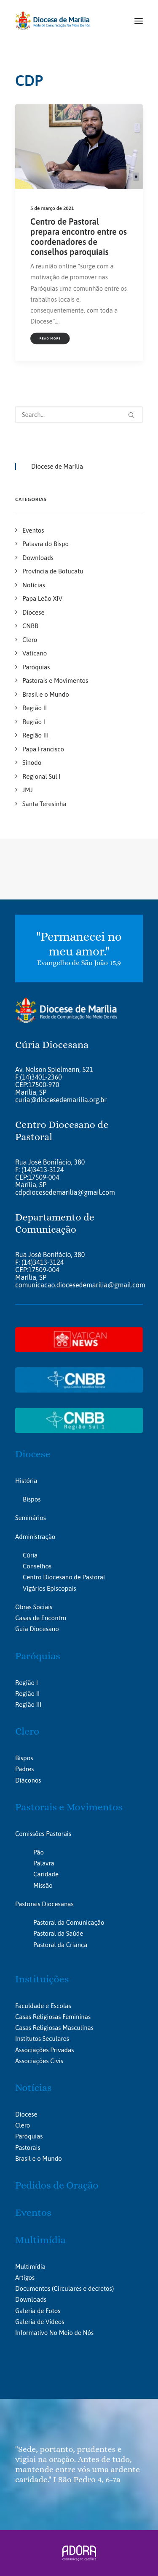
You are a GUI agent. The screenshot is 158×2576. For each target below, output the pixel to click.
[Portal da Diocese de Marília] (52, 20)
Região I (26, 1682)
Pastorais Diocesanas (44, 1903)
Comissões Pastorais (43, 1833)
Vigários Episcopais (49, 1588)
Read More (50, 338)
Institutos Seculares (42, 2038)
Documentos (32, 2288)
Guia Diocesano (37, 1628)
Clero (27, 1731)
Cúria (30, 1555)
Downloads (30, 2299)
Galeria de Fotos (37, 2310)
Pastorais (27, 2147)
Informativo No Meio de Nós (54, 2332)
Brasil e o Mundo (38, 2158)
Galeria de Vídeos (39, 2321)
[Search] (79, 414)
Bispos (31, 1499)
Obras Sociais (33, 1606)
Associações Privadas (44, 2049)
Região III (28, 1704)
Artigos (25, 2277)
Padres (24, 1768)
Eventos (33, 2212)
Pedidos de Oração (56, 2185)
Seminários (30, 1517)
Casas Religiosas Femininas (53, 2016)
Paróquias (37, 1656)
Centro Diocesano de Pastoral (64, 1577)
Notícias (33, 2087)
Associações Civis (39, 2060)
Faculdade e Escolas (43, 2005)
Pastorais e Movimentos (69, 1807)
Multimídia (40, 2240)
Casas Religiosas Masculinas (54, 2027)
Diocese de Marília (57, 466)
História (26, 1480)
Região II (27, 1693)
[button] (138, 21)
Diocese (33, 1454)
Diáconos (28, 1780)
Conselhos (37, 1566)
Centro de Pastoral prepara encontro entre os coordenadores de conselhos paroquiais (78, 237)
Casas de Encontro (40, 1617)
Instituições (42, 1979)
